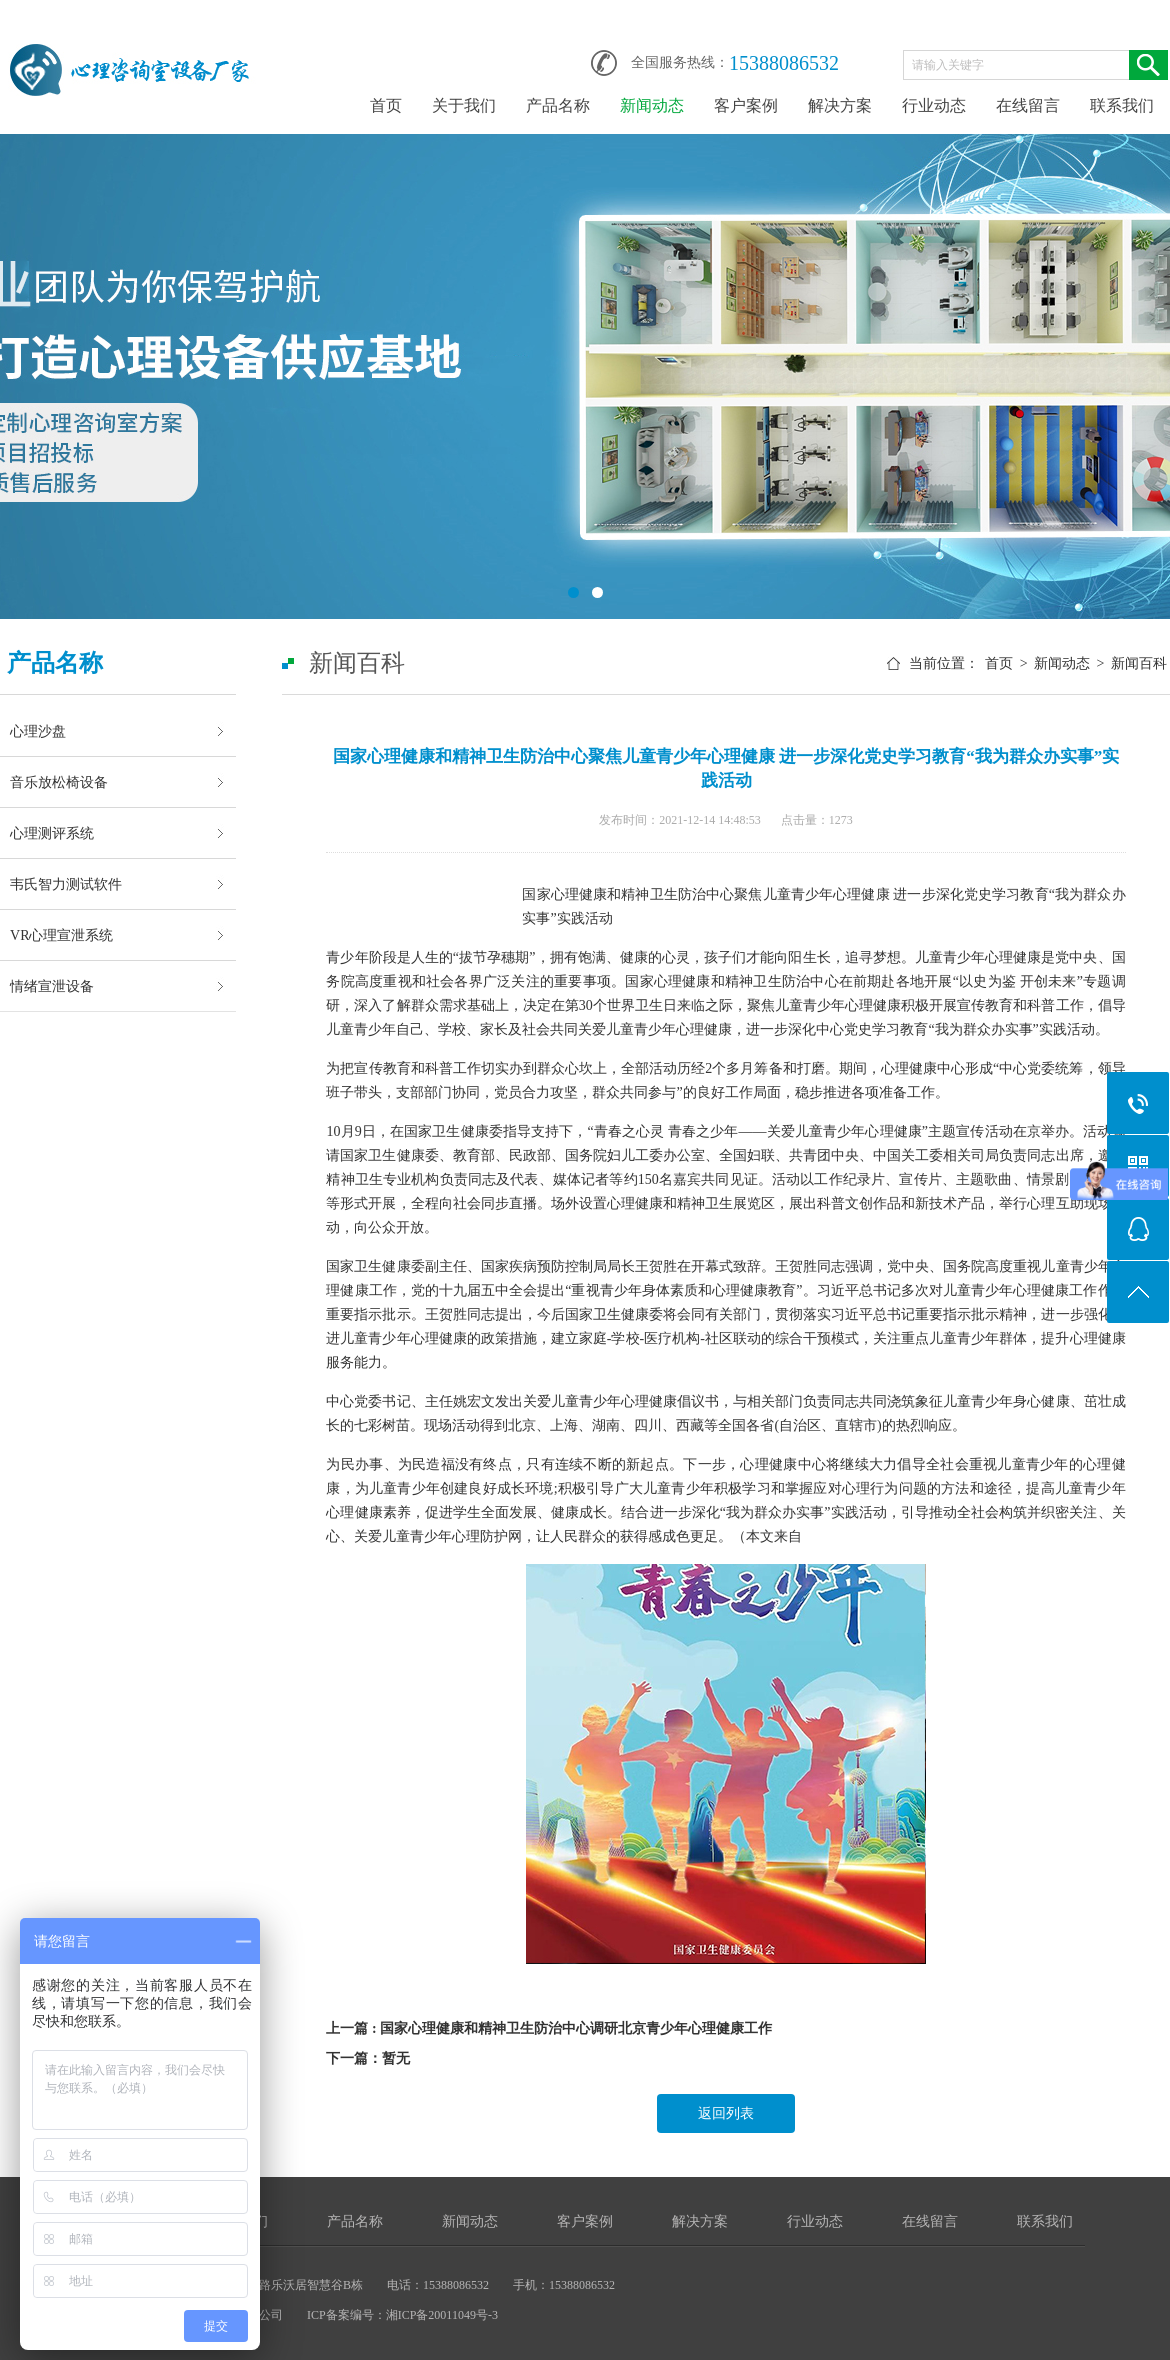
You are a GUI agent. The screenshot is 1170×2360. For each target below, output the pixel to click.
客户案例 (746, 105)
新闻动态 (652, 105)
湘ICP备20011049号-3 (442, 2315)
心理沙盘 (38, 731)
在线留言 (1028, 105)
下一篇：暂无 (368, 2058)
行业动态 (934, 105)
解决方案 (840, 105)
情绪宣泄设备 (52, 986)
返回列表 (726, 2113)
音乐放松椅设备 (59, 782)
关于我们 (464, 105)
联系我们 (1122, 105)
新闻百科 (1139, 663)
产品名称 (558, 105)
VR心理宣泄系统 (62, 935)
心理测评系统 (52, 833)
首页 (386, 105)
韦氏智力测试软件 (66, 884)
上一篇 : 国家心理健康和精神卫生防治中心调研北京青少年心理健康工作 (549, 2028)
